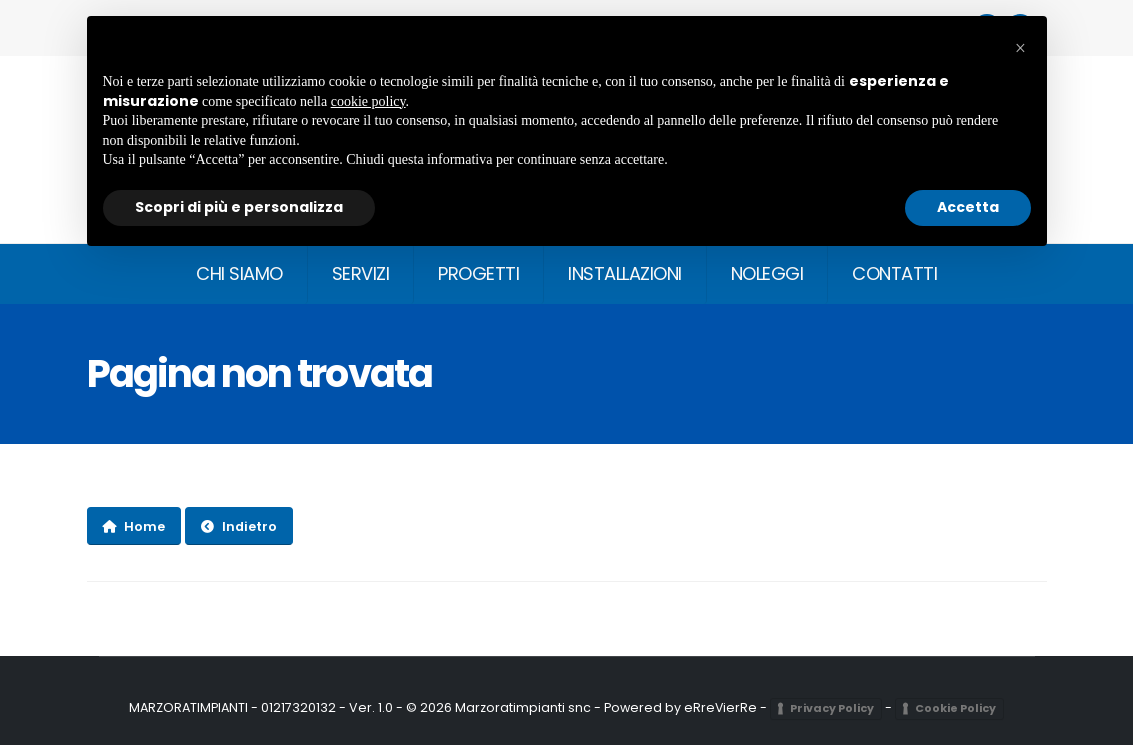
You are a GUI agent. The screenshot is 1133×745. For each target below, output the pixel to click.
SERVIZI (361, 273)
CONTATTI (894, 273)
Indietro (239, 526)
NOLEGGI (767, 273)
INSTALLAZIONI (625, 273)
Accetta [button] (968, 207)
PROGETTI (478, 273)
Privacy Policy (833, 708)
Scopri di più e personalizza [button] (239, 207)
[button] (1021, 48)
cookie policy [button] (368, 101)
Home (133, 526)
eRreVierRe (721, 707)
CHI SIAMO (239, 273)
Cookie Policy (956, 708)
